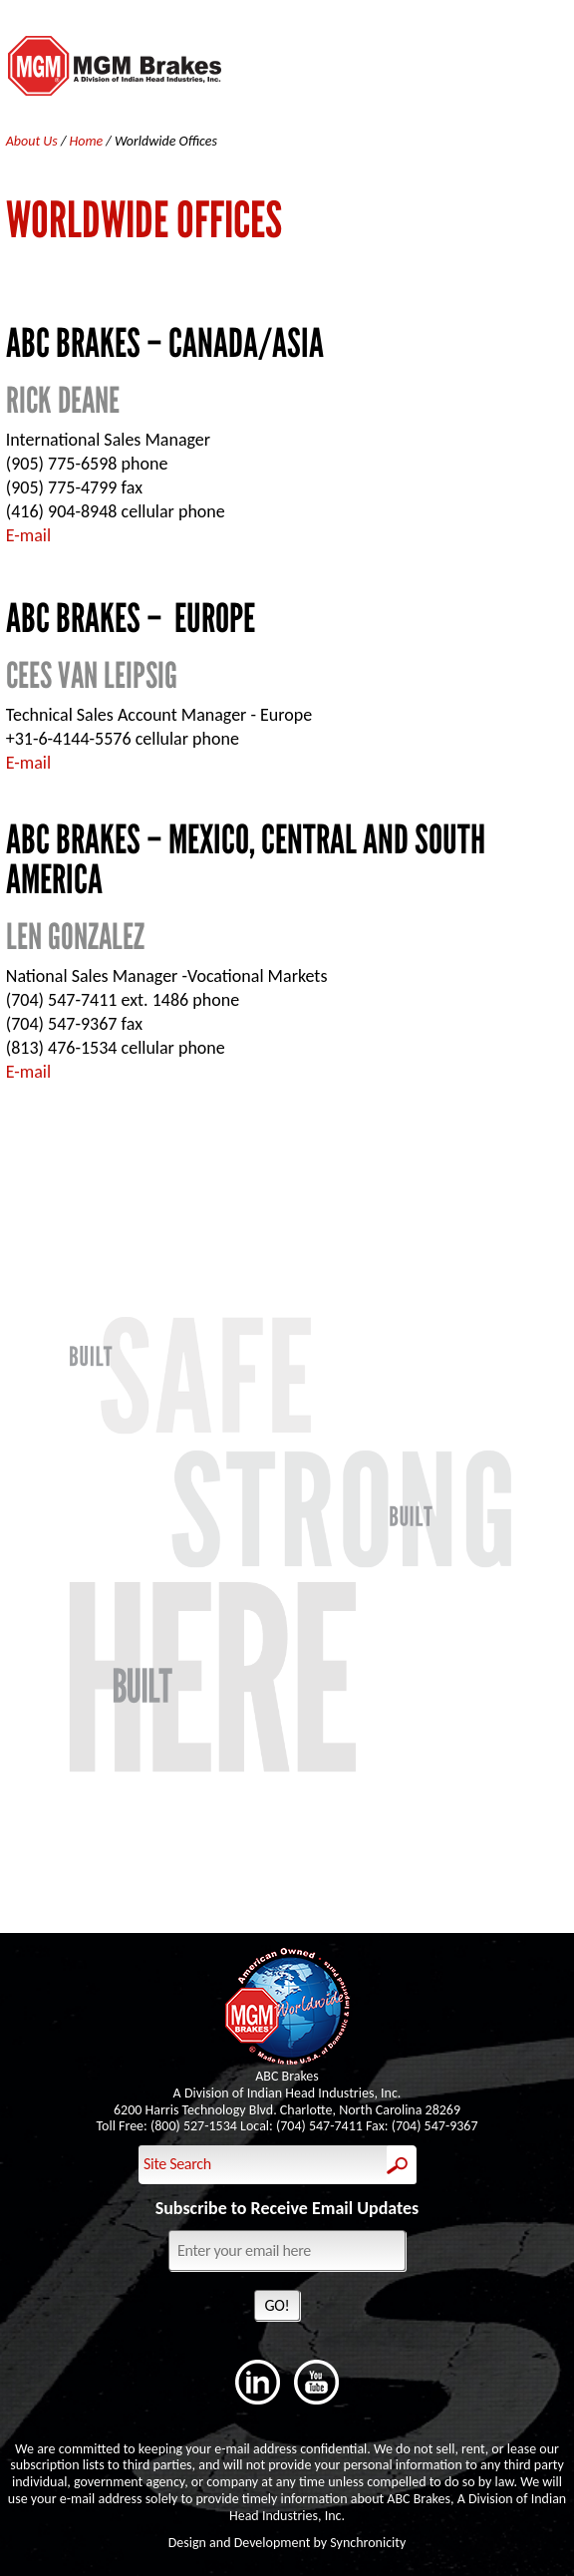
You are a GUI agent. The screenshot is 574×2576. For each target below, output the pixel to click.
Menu (549, 69)
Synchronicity (368, 2542)
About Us (33, 141)
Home (88, 141)
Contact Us (287, 1192)
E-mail (28, 535)
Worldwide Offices (166, 141)
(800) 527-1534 (193, 2125)
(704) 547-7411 (319, 2125)
